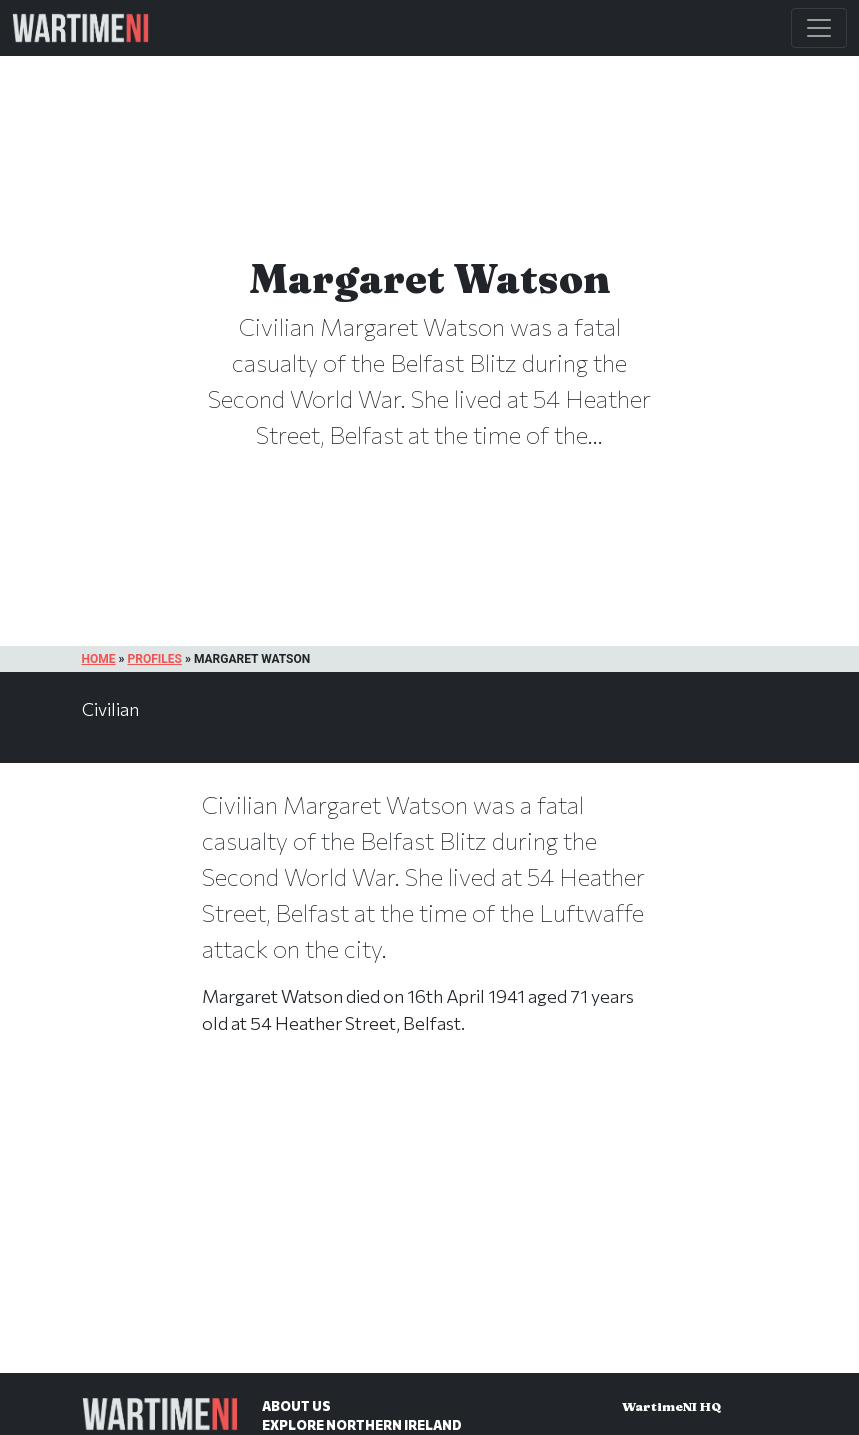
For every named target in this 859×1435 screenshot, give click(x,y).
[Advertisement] (429, 1225)
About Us (296, 1406)
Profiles (154, 659)
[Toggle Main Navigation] (819, 28)
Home (99, 659)
